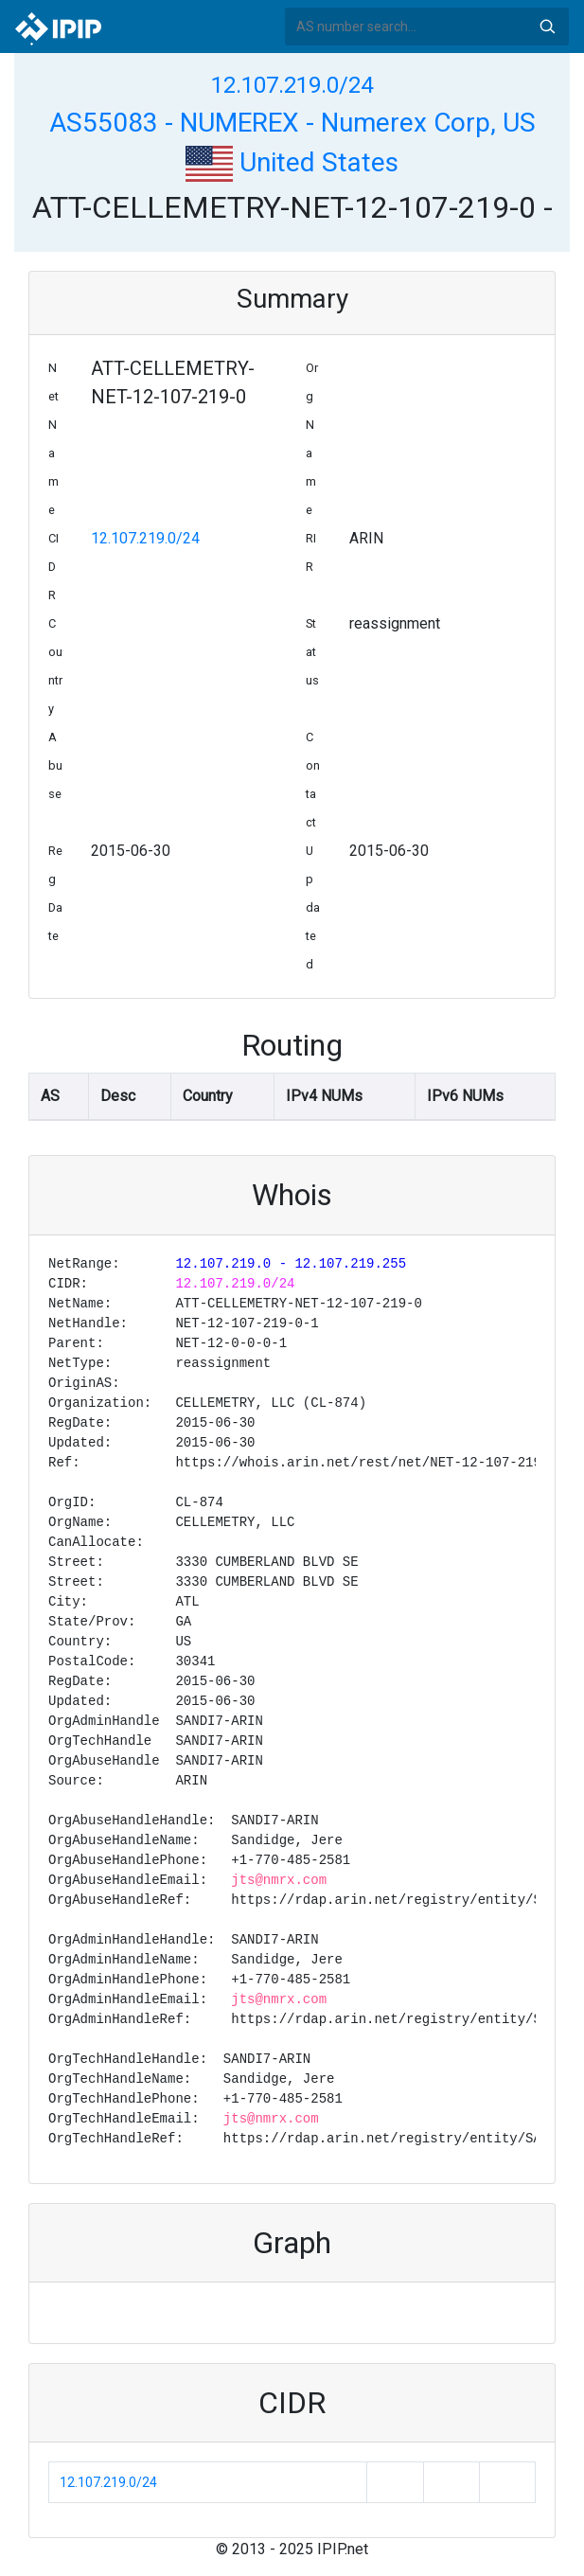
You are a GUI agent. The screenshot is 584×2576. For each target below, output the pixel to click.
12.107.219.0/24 (292, 85)
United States (292, 162)
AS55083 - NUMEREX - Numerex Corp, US (292, 122)
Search (547, 26)
